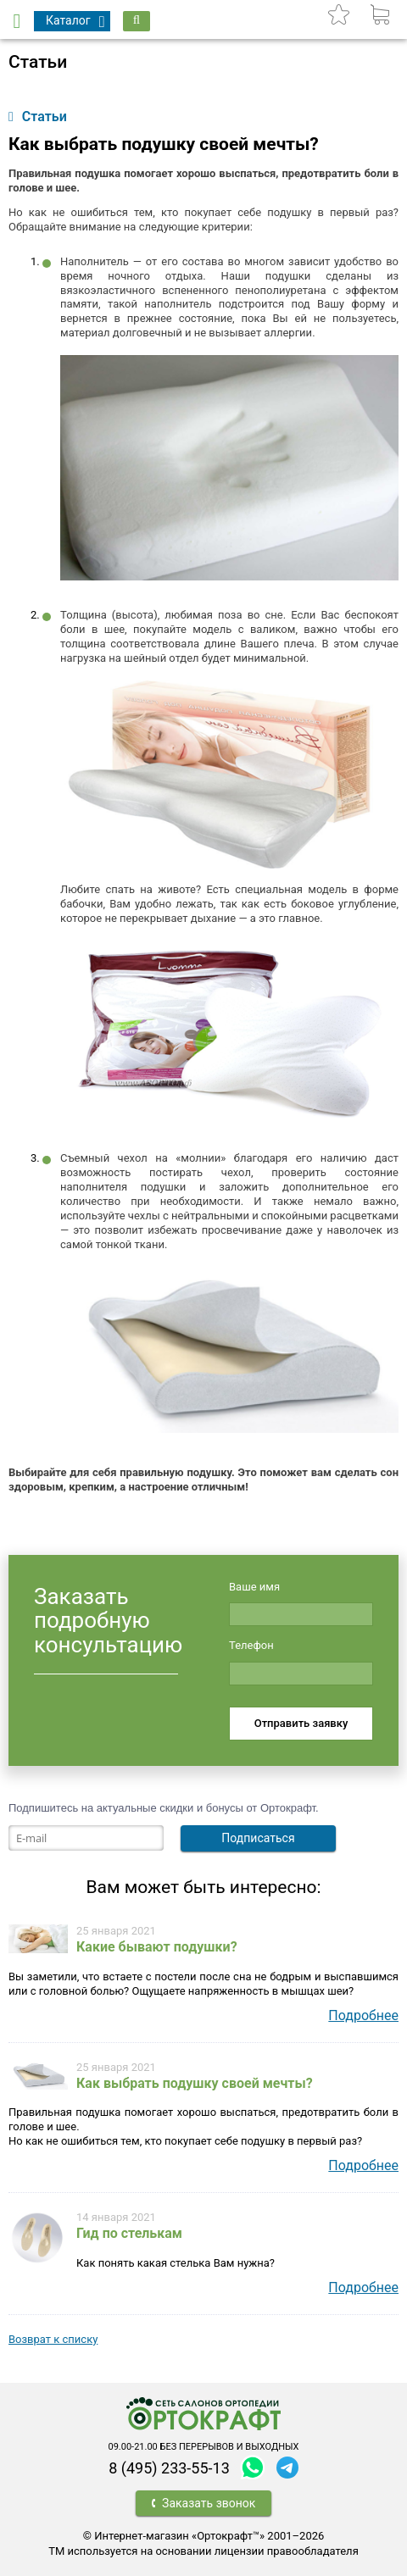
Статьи (37, 116)
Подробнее (363, 2015)
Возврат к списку (53, 2339)
